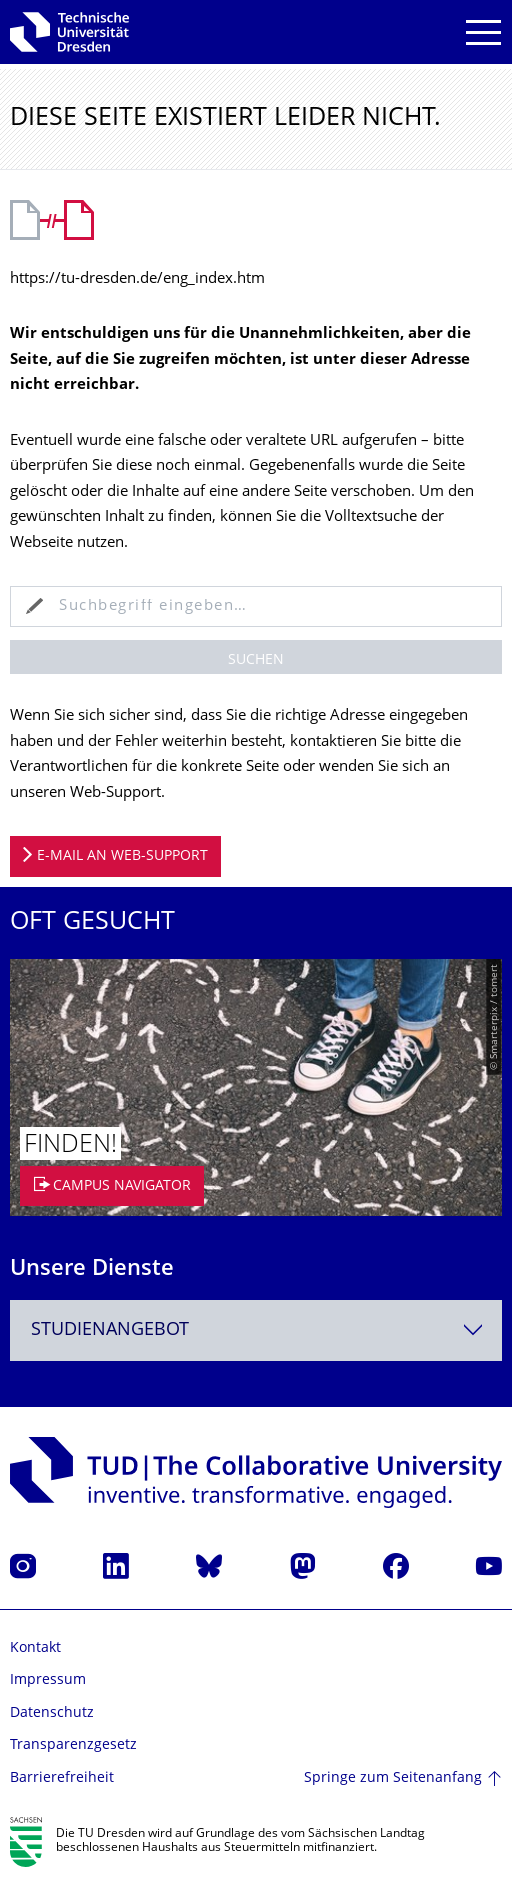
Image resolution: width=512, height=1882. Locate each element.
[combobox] (256, 1330)
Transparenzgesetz (73, 1745)
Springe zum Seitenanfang (393, 1778)
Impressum (48, 1680)
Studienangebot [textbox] (110, 1330)
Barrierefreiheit (62, 1778)
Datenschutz (52, 1713)
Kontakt (35, 1648)
